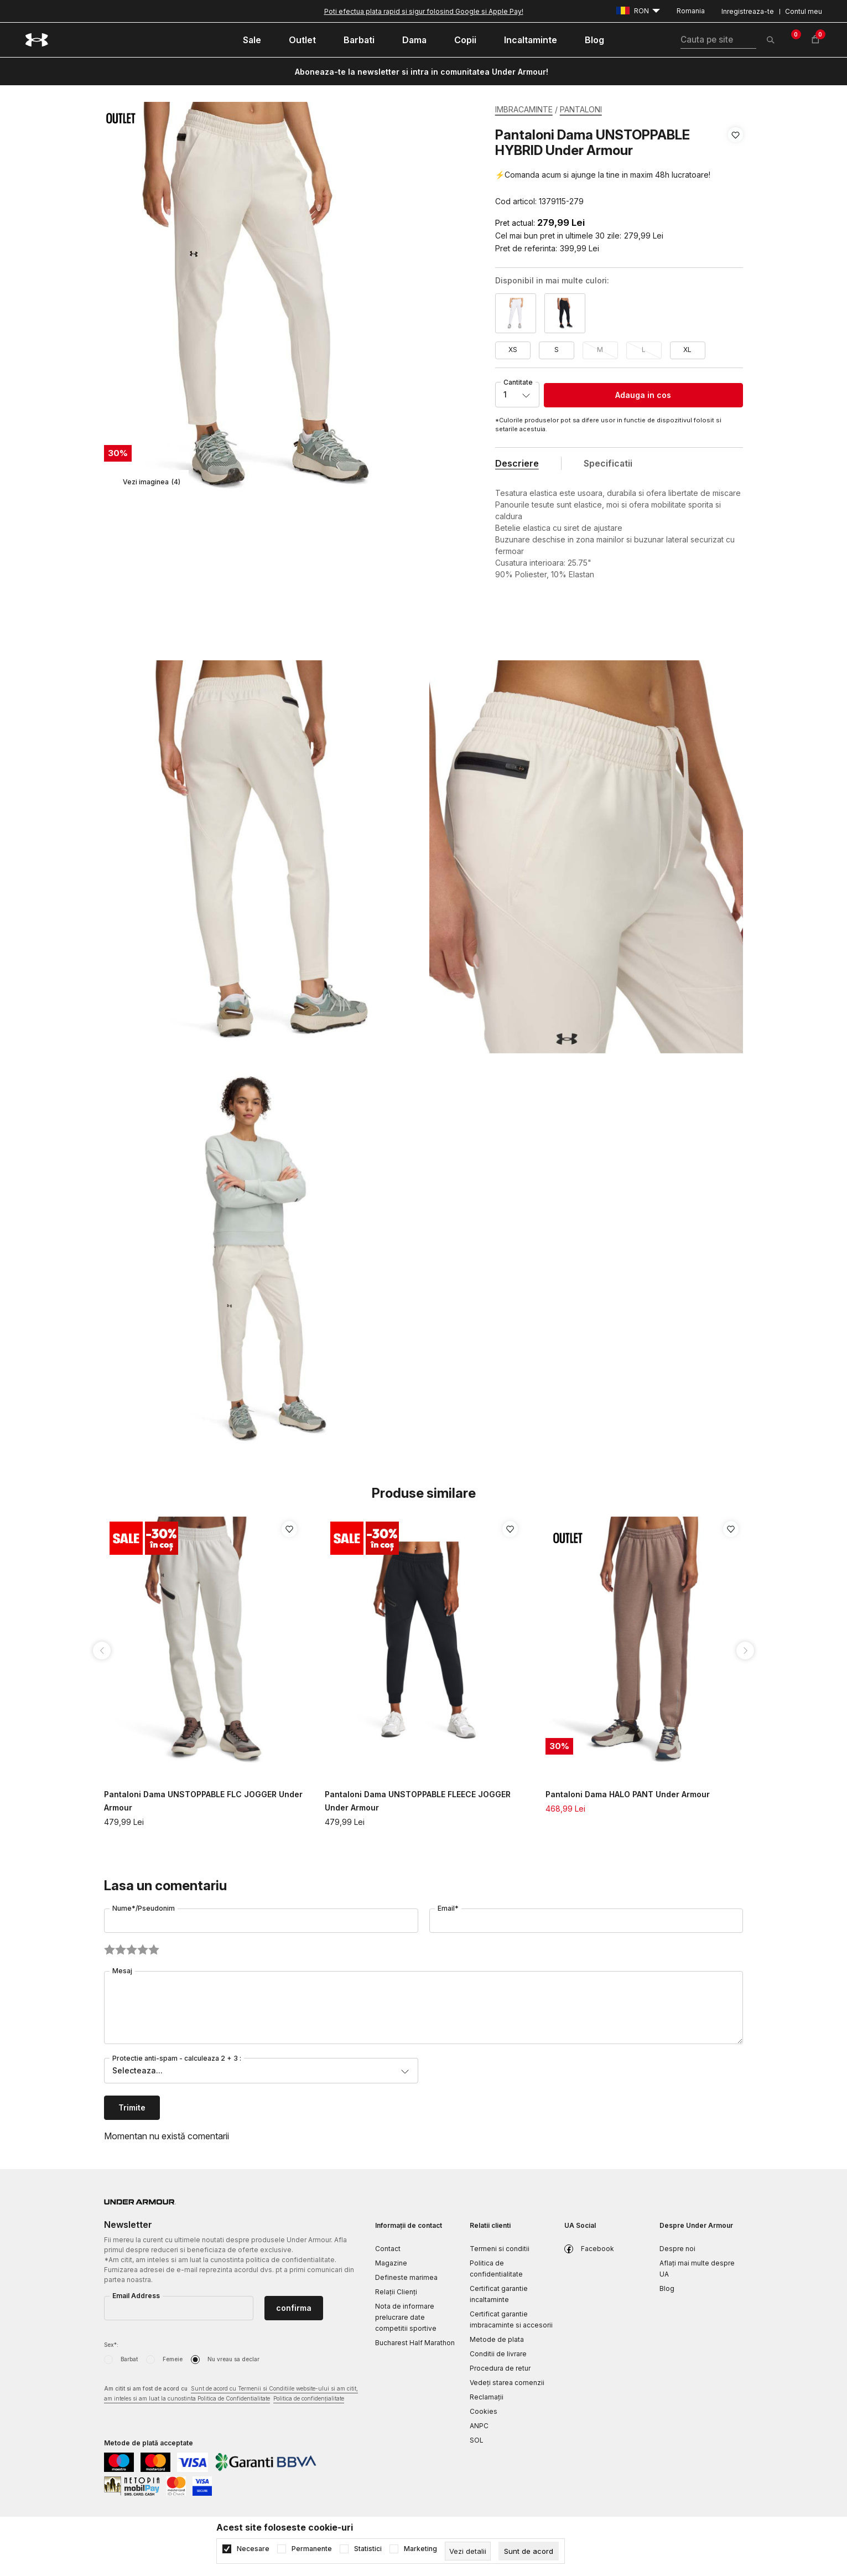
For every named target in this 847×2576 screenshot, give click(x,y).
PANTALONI (581, 109)
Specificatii (608, 463)
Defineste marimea (406, 2277)
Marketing (420, 2549)
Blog (666, 2288)
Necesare (253, 2549)
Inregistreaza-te (747, 11)
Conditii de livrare (498, 2354)
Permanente (312, 2549)
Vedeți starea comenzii (507, 2382)
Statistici (368, 2549)
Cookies (483, 2411)
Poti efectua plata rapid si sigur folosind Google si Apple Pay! (423, 11)
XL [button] (687, 349)
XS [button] (512, 349)
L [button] (644, 349)
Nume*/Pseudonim (143, 1908)
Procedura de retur (500, 2368)
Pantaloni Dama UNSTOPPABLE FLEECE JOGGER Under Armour (418, 1800)
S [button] (556, 349)
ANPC (479, 2426)
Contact (388, 2248)
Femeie (173, 2359)
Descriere (517, 463)
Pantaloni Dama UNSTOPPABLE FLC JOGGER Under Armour (203, 1800)
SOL (477, 2440)
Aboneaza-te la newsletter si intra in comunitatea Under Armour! (421, 71)
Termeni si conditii (499, 2248)
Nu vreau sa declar (233, 2359)
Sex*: (111, 2344)
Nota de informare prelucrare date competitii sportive (406, 2317)
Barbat (129, 2359)
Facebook (597, 2248)
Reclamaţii (486, 2397)
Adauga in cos (643, 395)
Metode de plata (497, 2339)
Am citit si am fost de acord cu (231, 2394)
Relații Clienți (396, 2292)
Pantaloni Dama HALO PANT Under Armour (627, 1794)
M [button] (600, 349)
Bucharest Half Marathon (415, 2343)
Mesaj (122, 1971)
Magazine (391, 2263)
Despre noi (677, 2248)
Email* (448, 1908)
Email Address (136, 2295)
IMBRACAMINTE (524, 109)
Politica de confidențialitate (308, 2398)
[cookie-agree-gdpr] (528, 2551)
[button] (735, 168)
